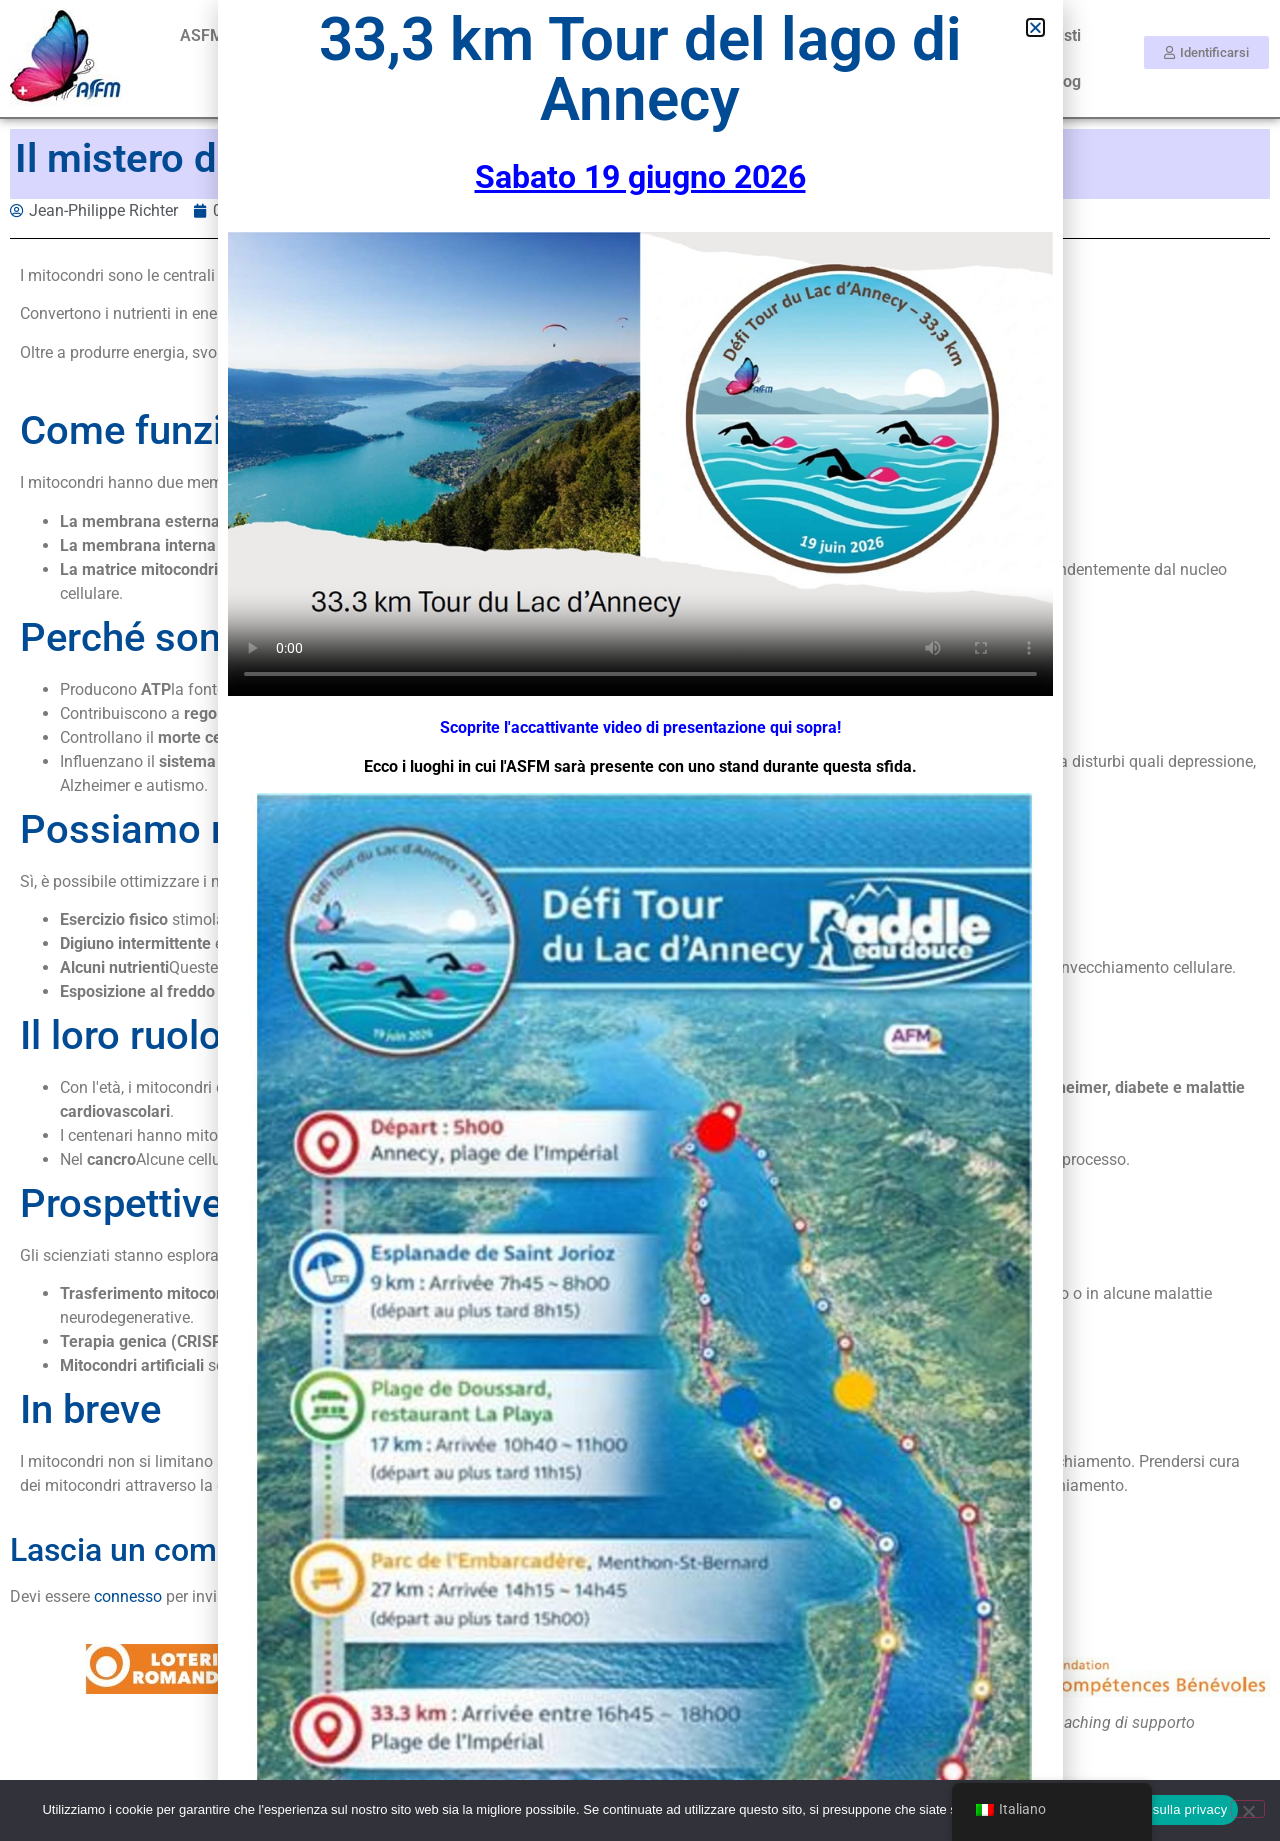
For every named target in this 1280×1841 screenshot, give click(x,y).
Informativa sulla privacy (1155, 1809)
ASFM (202, 35)
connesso (128, 1596)
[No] (1248, 1809)
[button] (1035, 27)
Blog (1065, 81)
